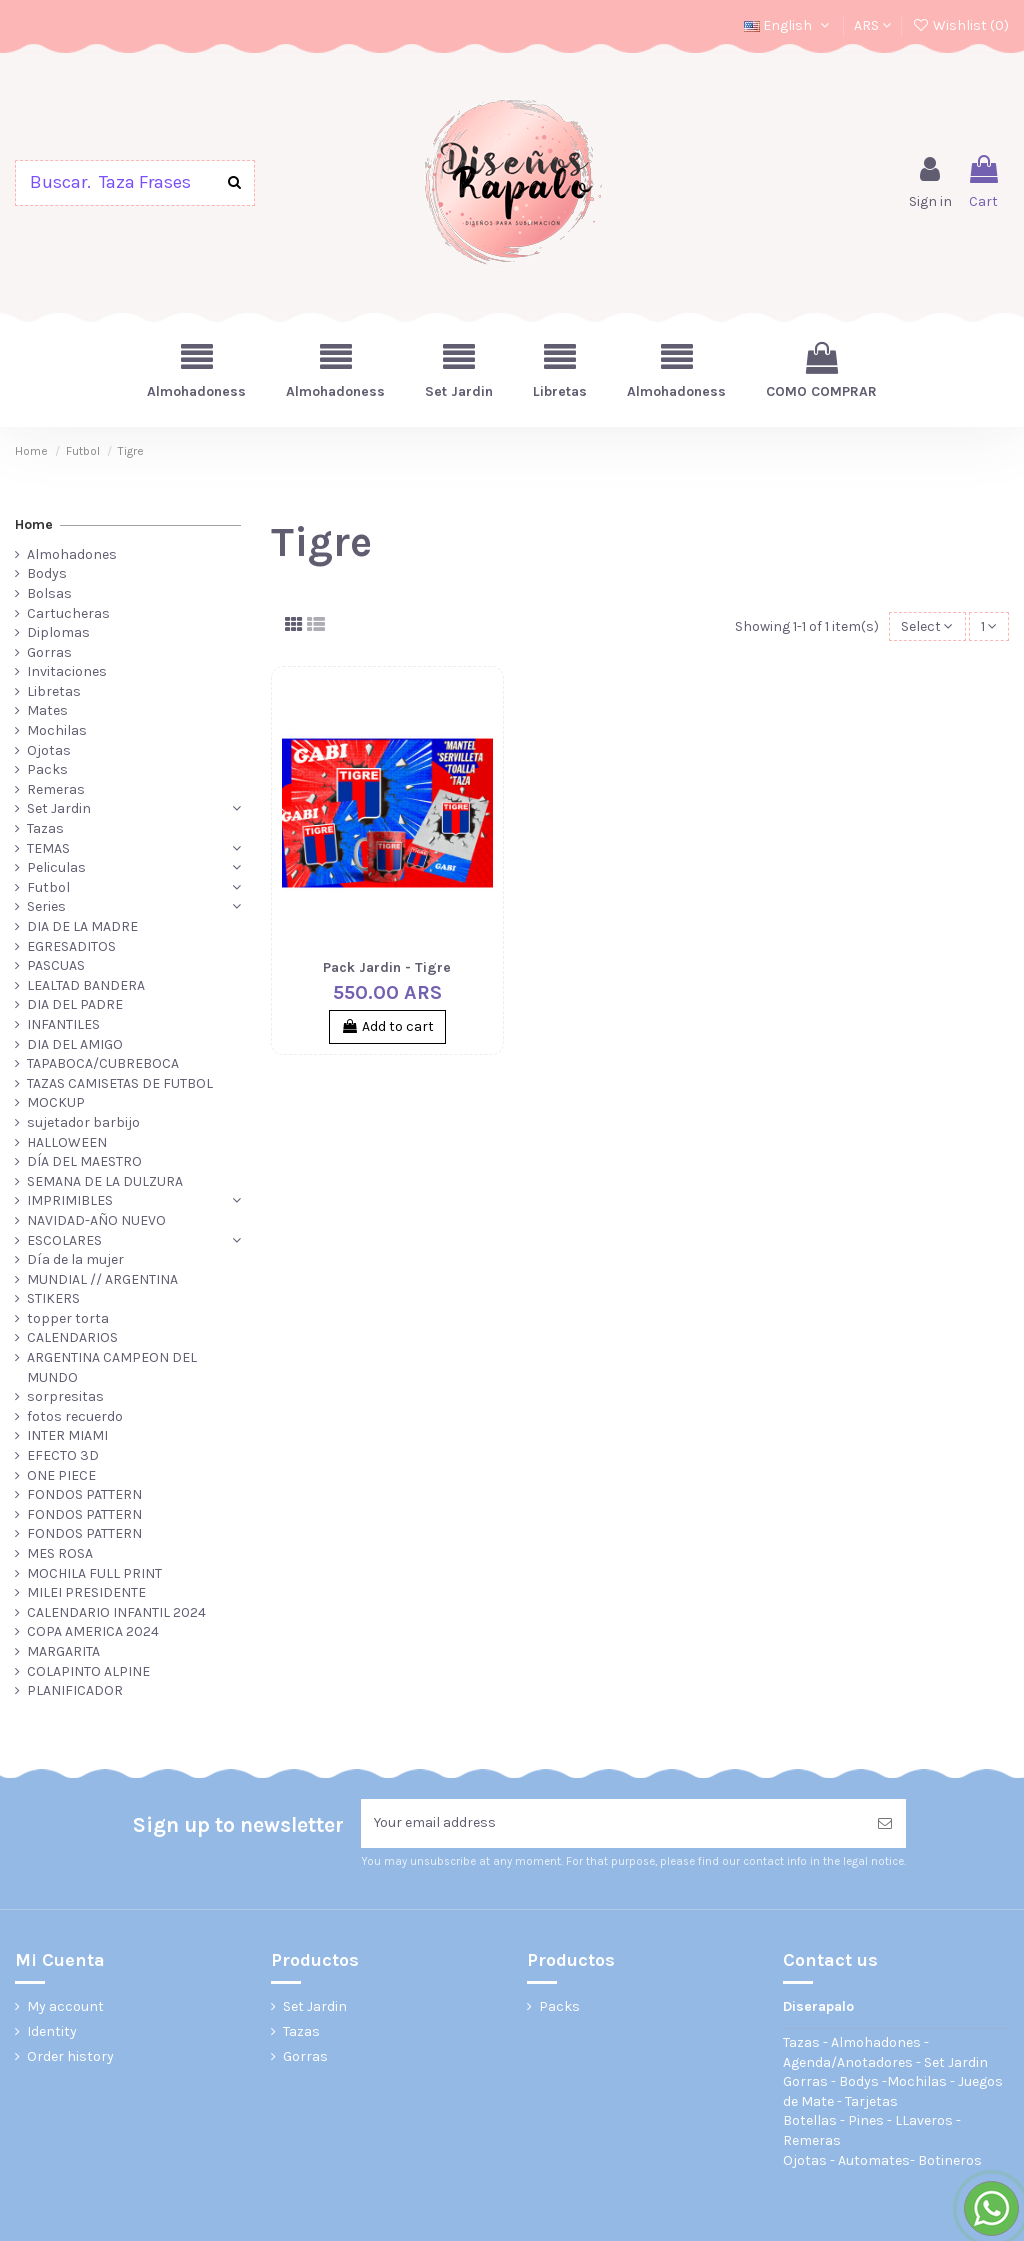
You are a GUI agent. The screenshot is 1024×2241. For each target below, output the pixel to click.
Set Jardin (59, 808)
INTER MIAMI (67, 1435)
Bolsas (49, 593)
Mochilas (57, 730)
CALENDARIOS (72, 1337)
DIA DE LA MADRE (82, 926)
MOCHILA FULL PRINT (94, 1573)
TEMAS (48, 848)
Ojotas (49, 750)
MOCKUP (56, 1102)
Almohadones (72, 554)
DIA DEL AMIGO (75, 1044)
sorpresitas (65, 1396)
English (788, 25)
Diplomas (58, 632)
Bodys (47, 573)
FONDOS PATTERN (84, 1494)
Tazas (45, 828)
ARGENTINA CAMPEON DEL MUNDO (112, 1367)
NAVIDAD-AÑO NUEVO (96, 1220)
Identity (52, 2031)
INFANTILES (63, 1024)
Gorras (49, 652)
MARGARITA (63, 1651)
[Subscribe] (885, 1823)
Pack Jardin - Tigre (387, 967)
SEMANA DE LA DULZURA (105, 1181)
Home (34, 524)
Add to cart (387, 1026)
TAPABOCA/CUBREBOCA (103, 1063)
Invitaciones (67, 671)
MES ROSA (60, 1553)
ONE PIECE (61, 1475)
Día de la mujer (75, 1259)
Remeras (56, 789)
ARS (872, 25)
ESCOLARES (64, 1240)
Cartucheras (68, 613)
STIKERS (53, 1298)
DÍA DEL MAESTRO (84, 1161)
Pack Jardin (38, 2230)
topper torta (68, 1318)
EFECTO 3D (63, 1455)
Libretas (54, 691)
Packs (47, 769)
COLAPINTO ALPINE (88, 1671)
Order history (70, 2057)
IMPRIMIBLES (70, 1200)
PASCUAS (56, 965)
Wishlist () (960, 25)
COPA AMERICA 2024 (93, 1631)
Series (46, 906)
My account (65, 2006)
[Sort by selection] (927, 626)
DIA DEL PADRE (75, 1004)
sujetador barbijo (83, 1122)
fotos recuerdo (75, 1416)
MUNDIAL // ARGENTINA (102, 1279)
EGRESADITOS (71, 946)
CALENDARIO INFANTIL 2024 (116, 1612)
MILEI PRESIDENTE (86, 1592)
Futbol (48, 887)
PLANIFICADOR (75, 1690)
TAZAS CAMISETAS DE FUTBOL (120, 1083)
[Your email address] (612, 1823)
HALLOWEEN (67, 1142)
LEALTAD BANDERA (86, 985)
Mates (47, 710)
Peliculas (56, 867)
